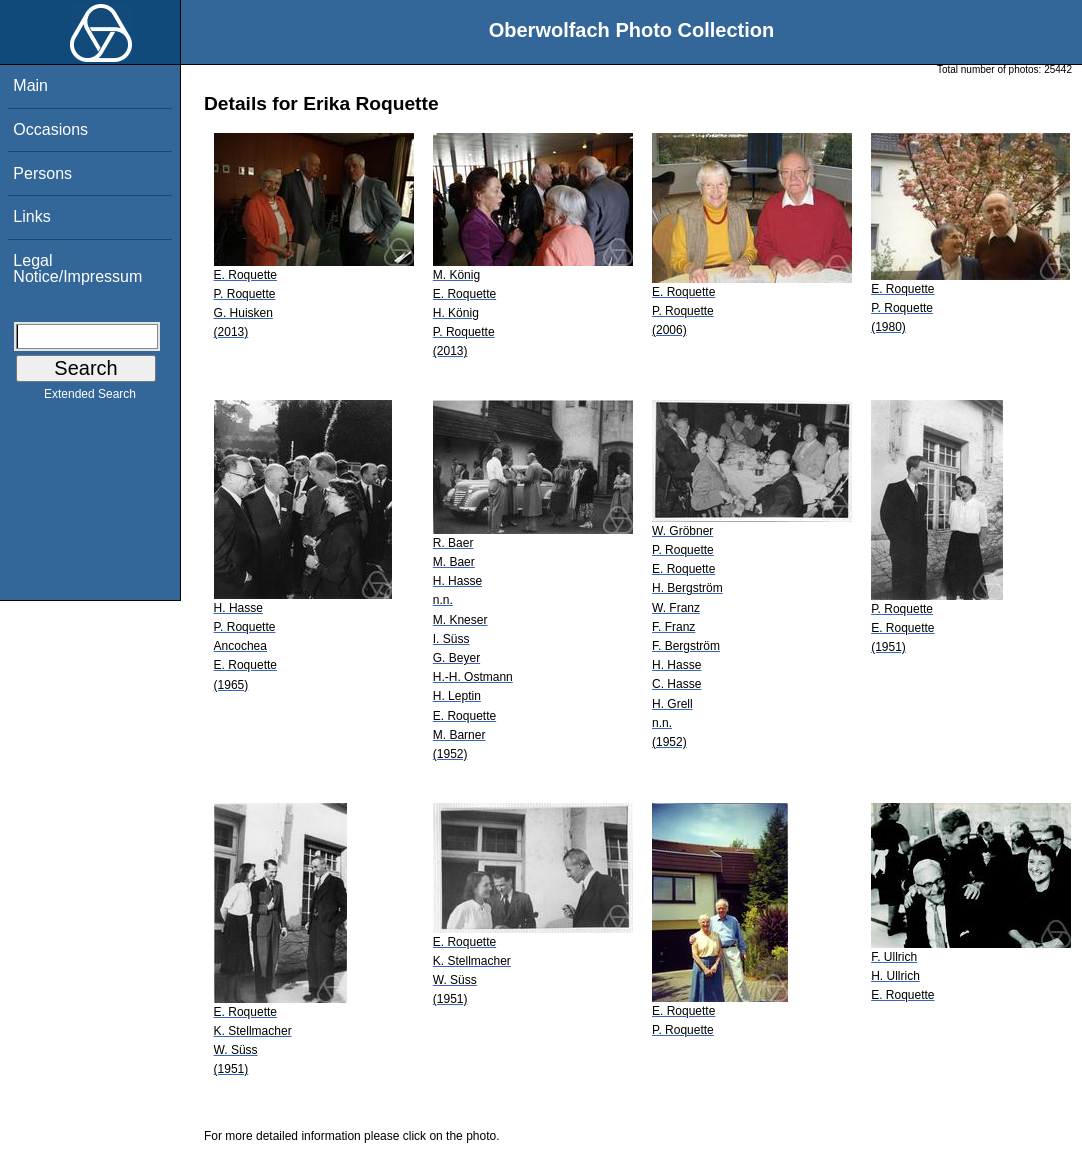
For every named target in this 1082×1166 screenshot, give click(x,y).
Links (31, 216)
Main (30, 85)
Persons (42, 173)
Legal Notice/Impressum (77, 268)
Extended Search (90, 398)
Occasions (50, 129)
